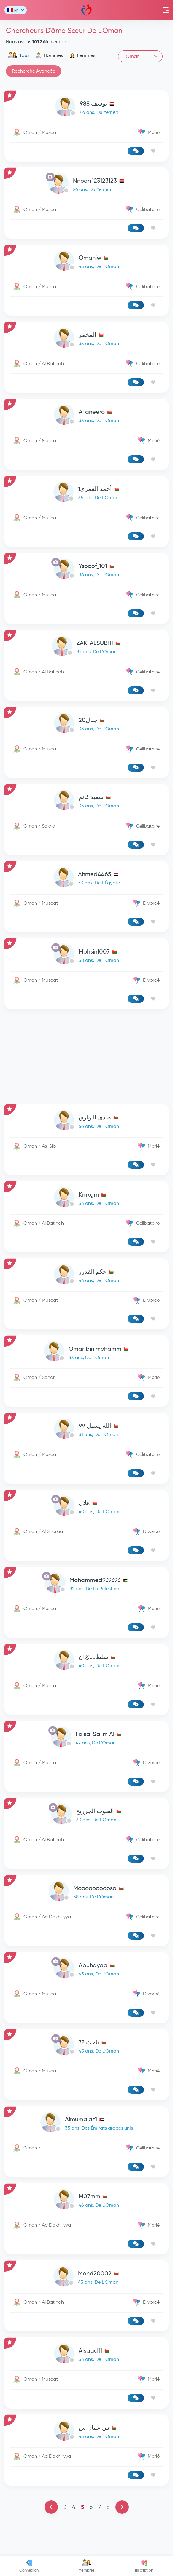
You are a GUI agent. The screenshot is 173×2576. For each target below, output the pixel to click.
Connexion (29, 2565)
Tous (18, 55)
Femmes (82, 55)
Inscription (144, 2565)
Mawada (86, 10)
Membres (86, 2565)
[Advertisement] (86, 1056)
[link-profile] (86, 107)
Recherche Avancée (33, 71)
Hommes (49, 55)
